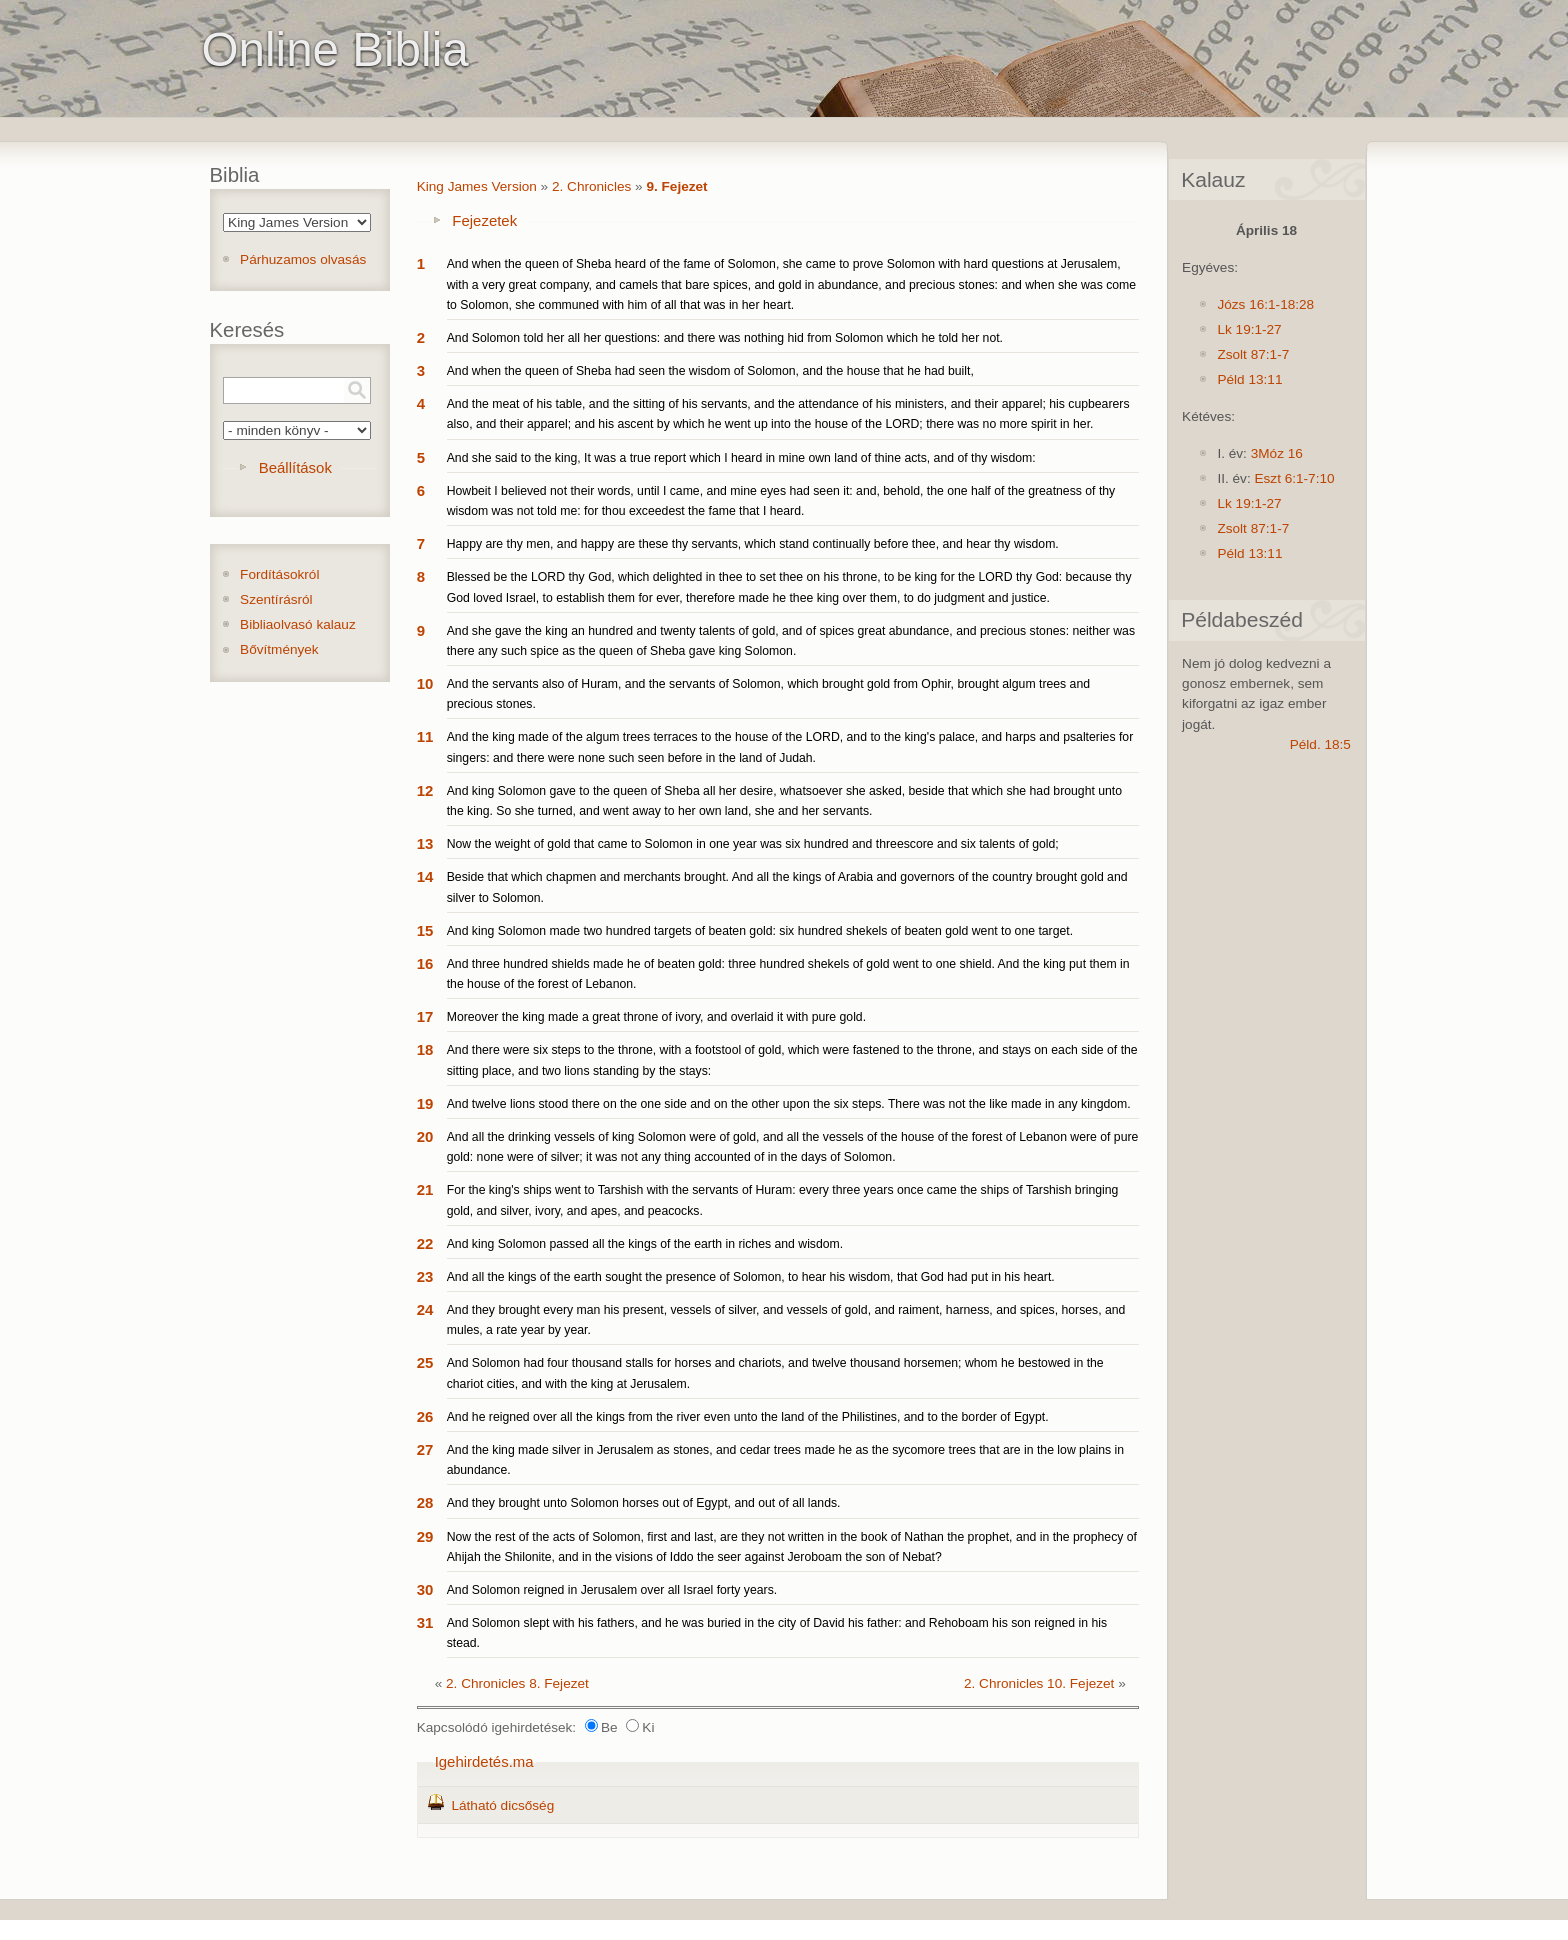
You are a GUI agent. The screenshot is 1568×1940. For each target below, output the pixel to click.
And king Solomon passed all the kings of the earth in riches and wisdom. (645, 1244)
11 (425, 736)
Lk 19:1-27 (1249, 329)
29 (425, 1536)
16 (425, 963)
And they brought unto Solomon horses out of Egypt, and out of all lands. (644, 1503)
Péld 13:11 (1249, 379)
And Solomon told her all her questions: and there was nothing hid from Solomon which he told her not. (725, 338)
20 (425, 1136)
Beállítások (295, 467)
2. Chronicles (591, 186)
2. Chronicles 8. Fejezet (517, 1683)
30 (425, 1589)
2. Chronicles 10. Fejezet (1039, 1683)
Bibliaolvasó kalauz (298, 624)
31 (425, 1622)
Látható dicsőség (502, 1805)
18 (425, 1049)
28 (425, 1502)
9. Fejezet (676, 186)
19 (425, 1103)
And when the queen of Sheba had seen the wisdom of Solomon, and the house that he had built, (710, 371)
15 (425, 930)
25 (425, 1362)
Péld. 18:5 (1320, 744)
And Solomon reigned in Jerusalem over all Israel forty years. (612, 1590)
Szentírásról (276, 599)
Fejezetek (484, 220)
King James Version (477, 186)
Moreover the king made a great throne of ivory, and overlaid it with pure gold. (656, 1017)
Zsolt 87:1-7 (1253, 354)
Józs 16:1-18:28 (1265, 304)
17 (425, 1016)
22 (425, 1243)
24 (425, 1309)
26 (425, 1416)
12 (425, 790)
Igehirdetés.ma (484, 1761)
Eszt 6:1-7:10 (1294, 478)
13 (425, 843)
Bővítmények (279, 649)
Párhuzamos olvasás (303, 259)
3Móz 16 (1277, 453)
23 (425, 1276)
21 (425, 1189)
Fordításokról (279, 574)
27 (425, 1449)
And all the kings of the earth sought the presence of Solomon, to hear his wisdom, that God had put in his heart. (751, 1277)
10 (425, 683)
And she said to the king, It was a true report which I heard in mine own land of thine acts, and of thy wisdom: (741, 458)
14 (425, 876)
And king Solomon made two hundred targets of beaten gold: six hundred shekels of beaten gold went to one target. (760, 931)
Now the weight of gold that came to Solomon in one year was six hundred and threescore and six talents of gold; (753, 844)
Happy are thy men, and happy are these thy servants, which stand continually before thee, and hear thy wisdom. (753, 544)
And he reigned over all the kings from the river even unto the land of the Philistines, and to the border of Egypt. (748, 1417)
